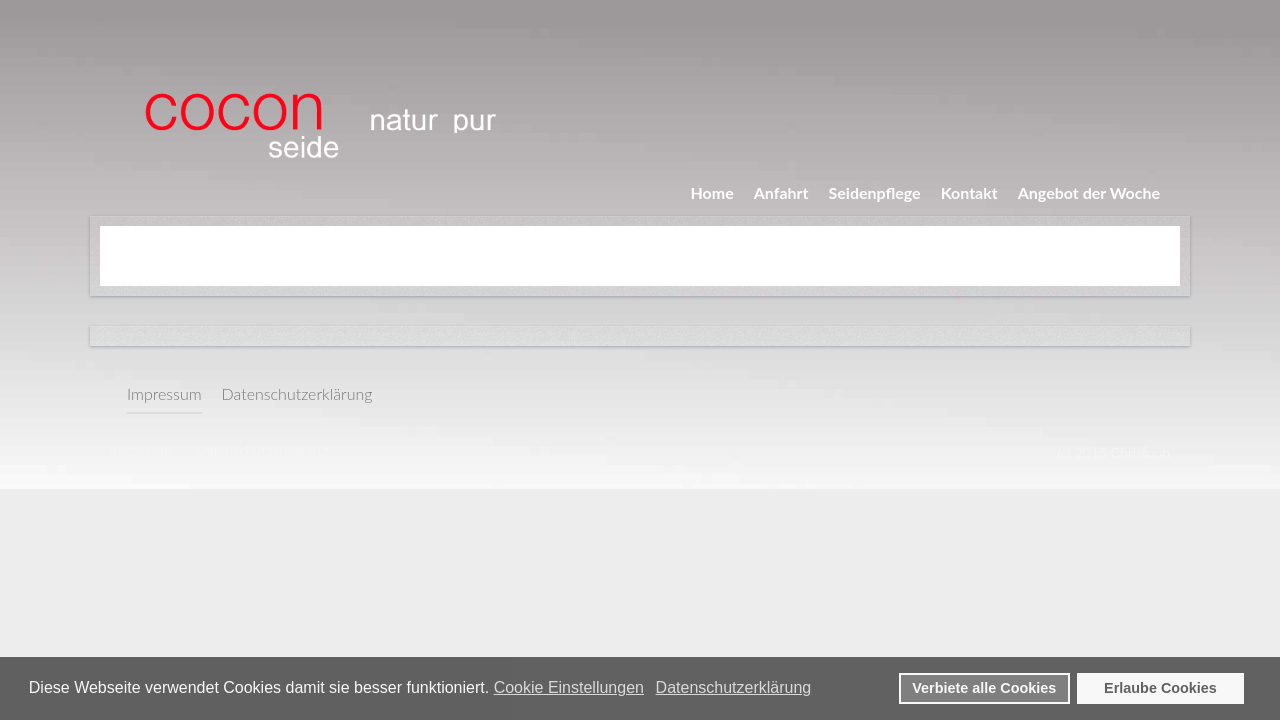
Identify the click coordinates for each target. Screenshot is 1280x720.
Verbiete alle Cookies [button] (984, 688)
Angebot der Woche (1089, 192)
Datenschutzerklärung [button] (734, 687)
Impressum (164, 393)
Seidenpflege (875, 192)
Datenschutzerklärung (297, 393)
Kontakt (969, 192)
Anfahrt (781, 192)
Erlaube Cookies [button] (1160, 688)
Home (712, 192)
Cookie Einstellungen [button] (569, 687)
